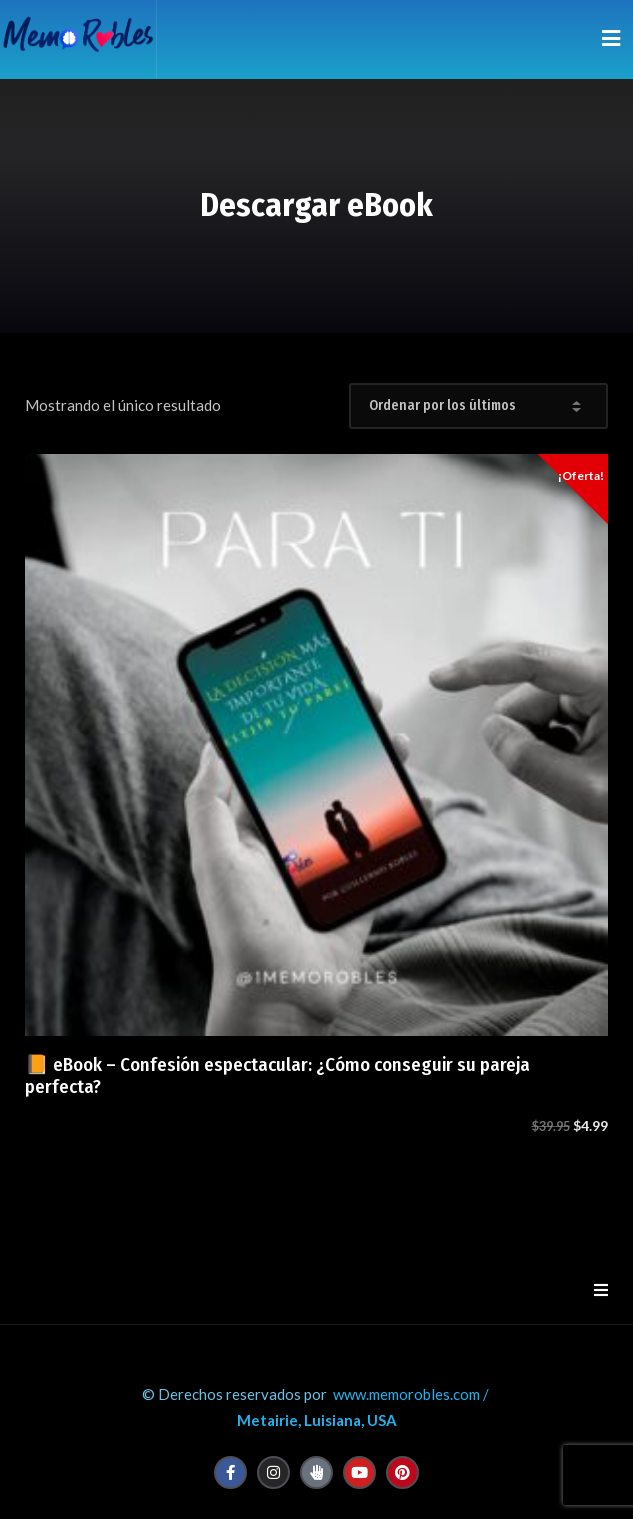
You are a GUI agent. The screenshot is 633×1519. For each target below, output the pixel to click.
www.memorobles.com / (411, 1394)
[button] (600, 1290)
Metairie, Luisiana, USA (317, 1420)
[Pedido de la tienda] (478, 406)
